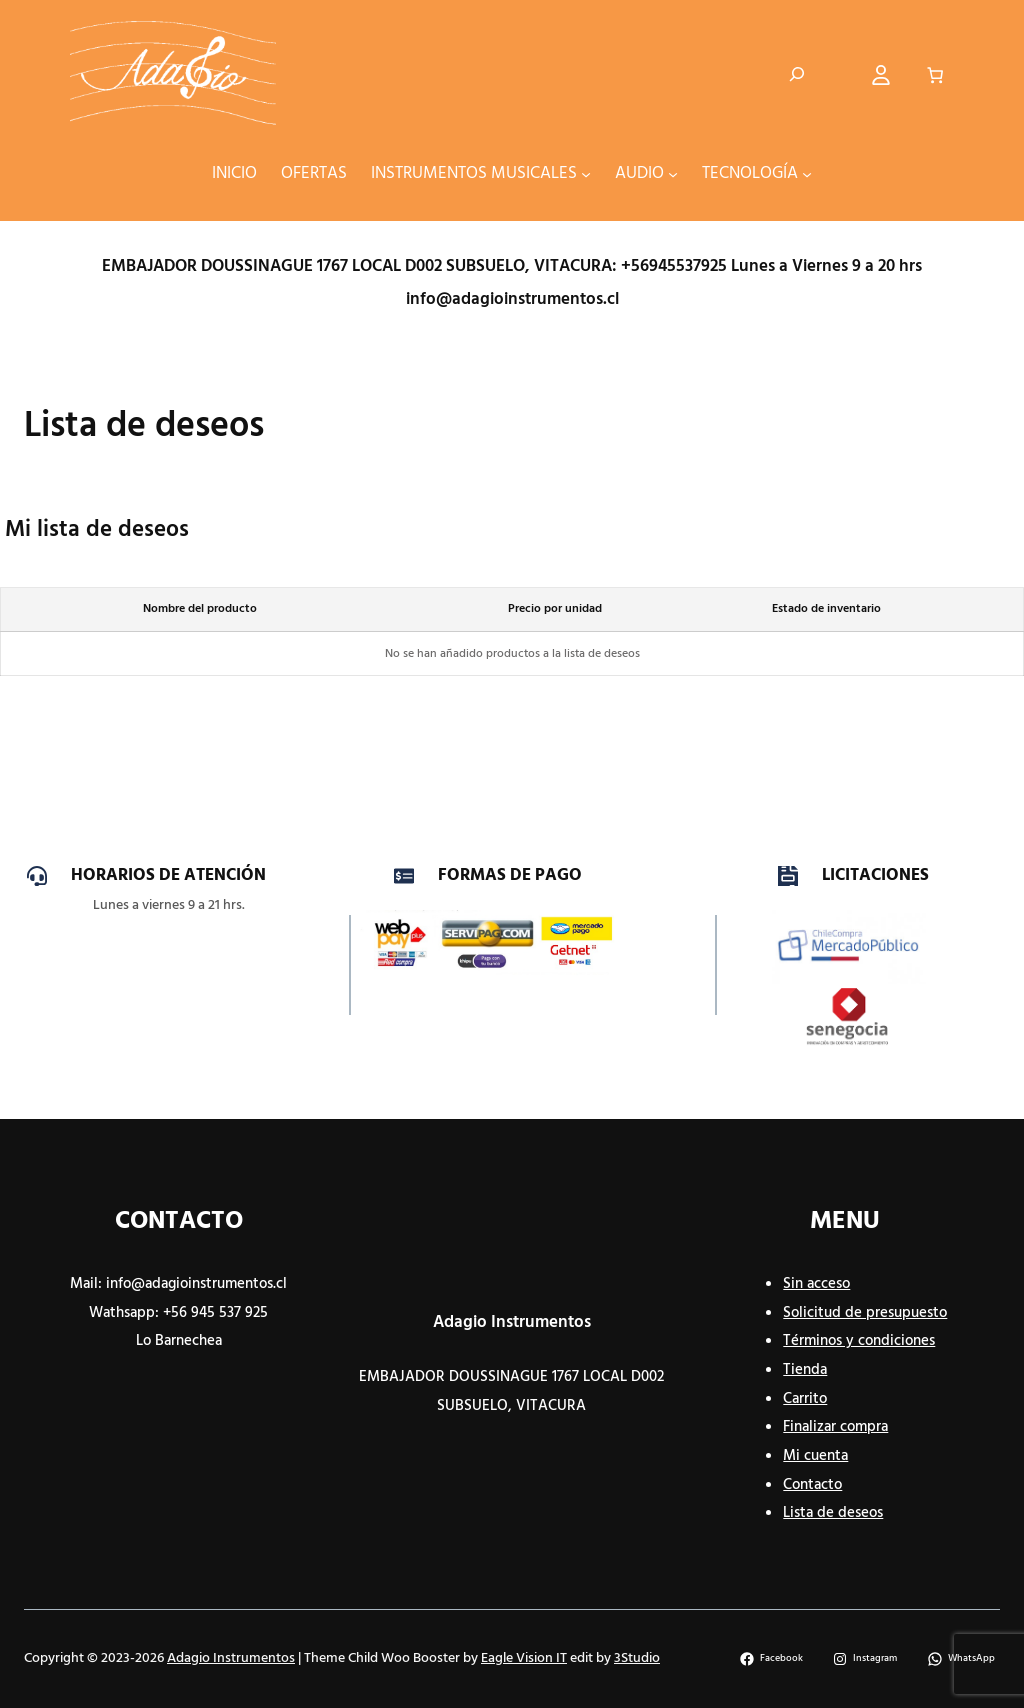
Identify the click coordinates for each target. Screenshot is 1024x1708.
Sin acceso (816, 1284)
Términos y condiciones (859, 1341)
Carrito (805, 1399)
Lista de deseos (833, 1513)
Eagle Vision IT (524, 1658)
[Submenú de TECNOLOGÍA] (807, 174)
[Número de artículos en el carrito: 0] (935, 75)
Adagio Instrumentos (512, 1323)
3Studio (637, 1658)
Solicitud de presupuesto (865, 1313)
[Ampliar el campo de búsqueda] (797, 75)
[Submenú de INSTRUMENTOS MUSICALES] (586, 174)
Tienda (805, 1370)
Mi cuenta (815, 1456)
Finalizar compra (835, 1427)
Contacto (812, 1485)
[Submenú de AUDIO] (673, 174)
